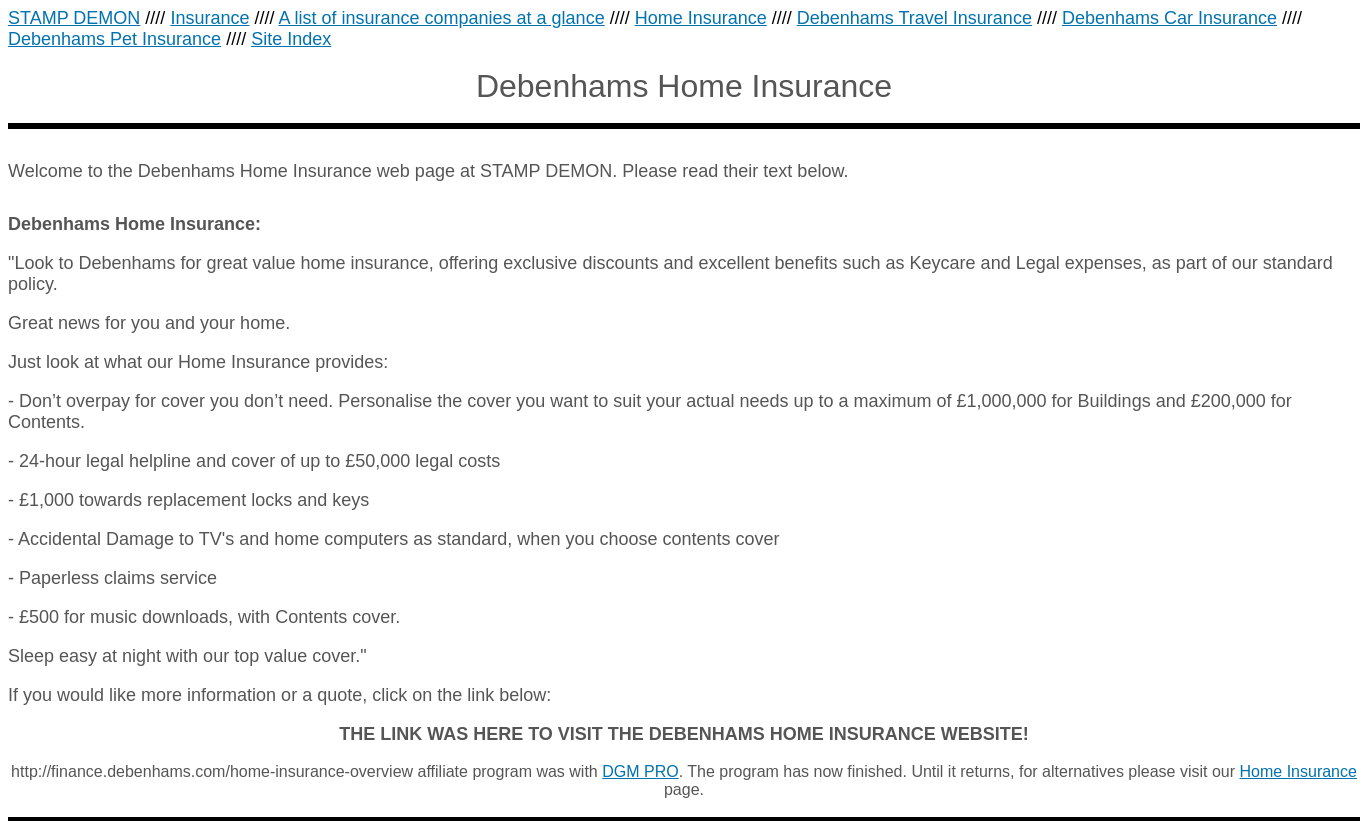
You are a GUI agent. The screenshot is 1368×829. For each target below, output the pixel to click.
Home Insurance (1298, 771)
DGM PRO (640, 771)
